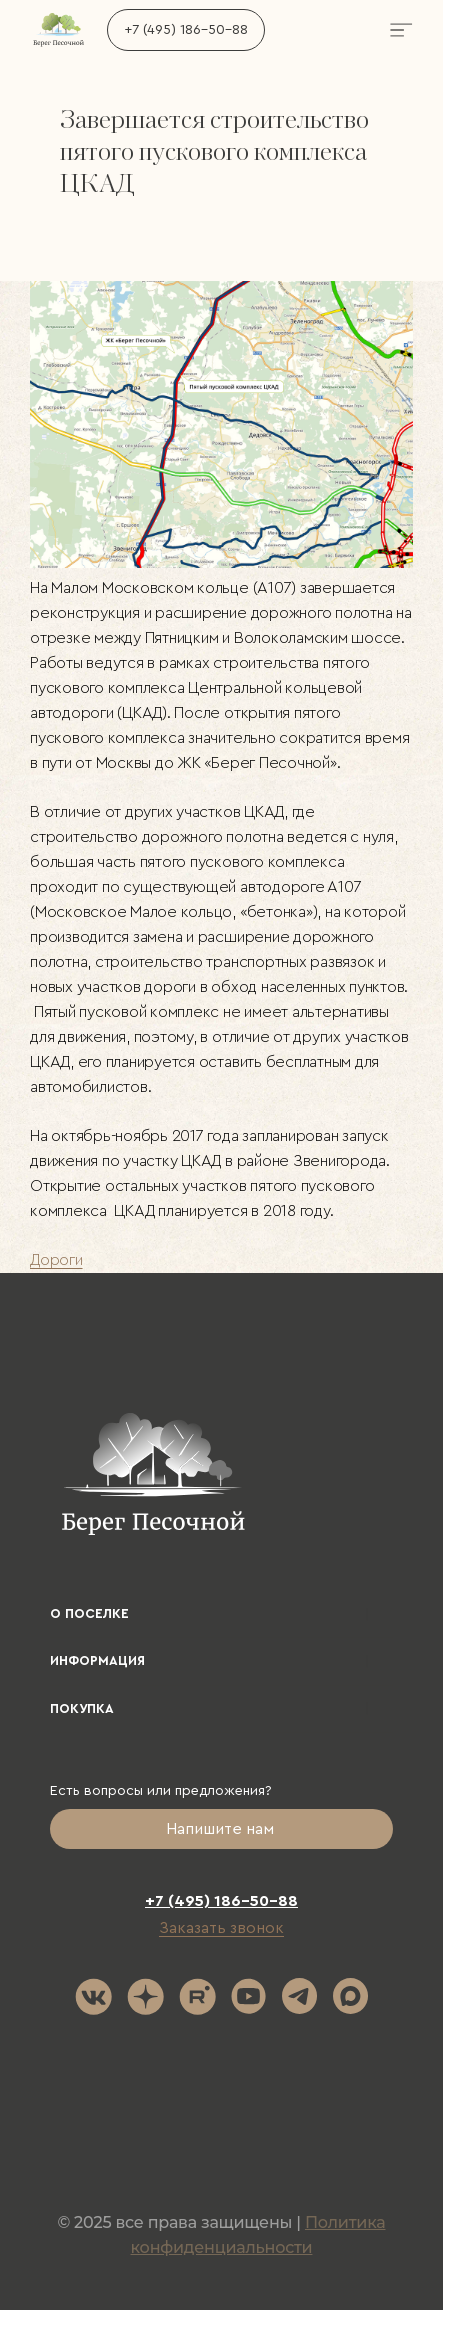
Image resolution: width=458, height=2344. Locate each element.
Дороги (56, 1260)
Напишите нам (222, 1829)
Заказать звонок (221, 1928)
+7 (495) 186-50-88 (186, 30)
